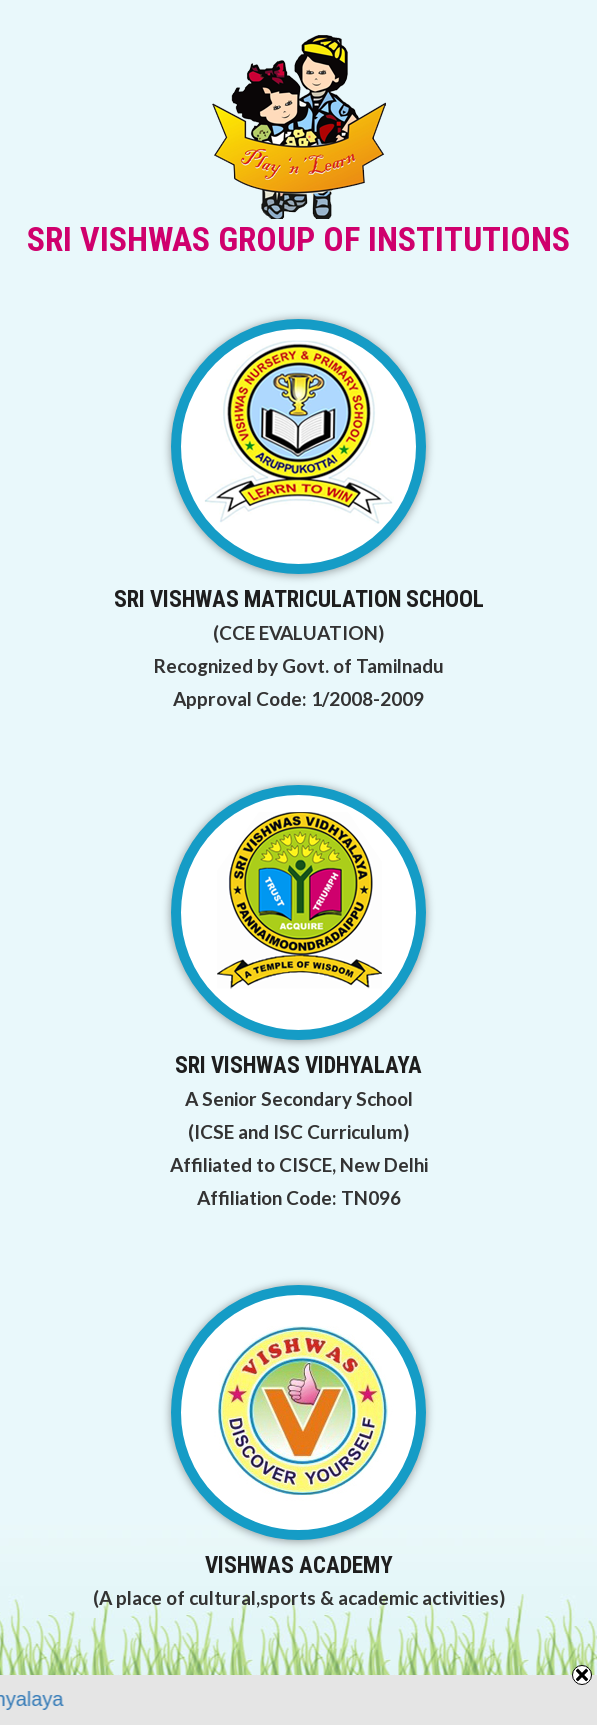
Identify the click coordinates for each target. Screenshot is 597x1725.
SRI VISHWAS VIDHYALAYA (298, 1065)
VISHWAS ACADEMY (299, 1565)
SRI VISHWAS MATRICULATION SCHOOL (299, 599)
